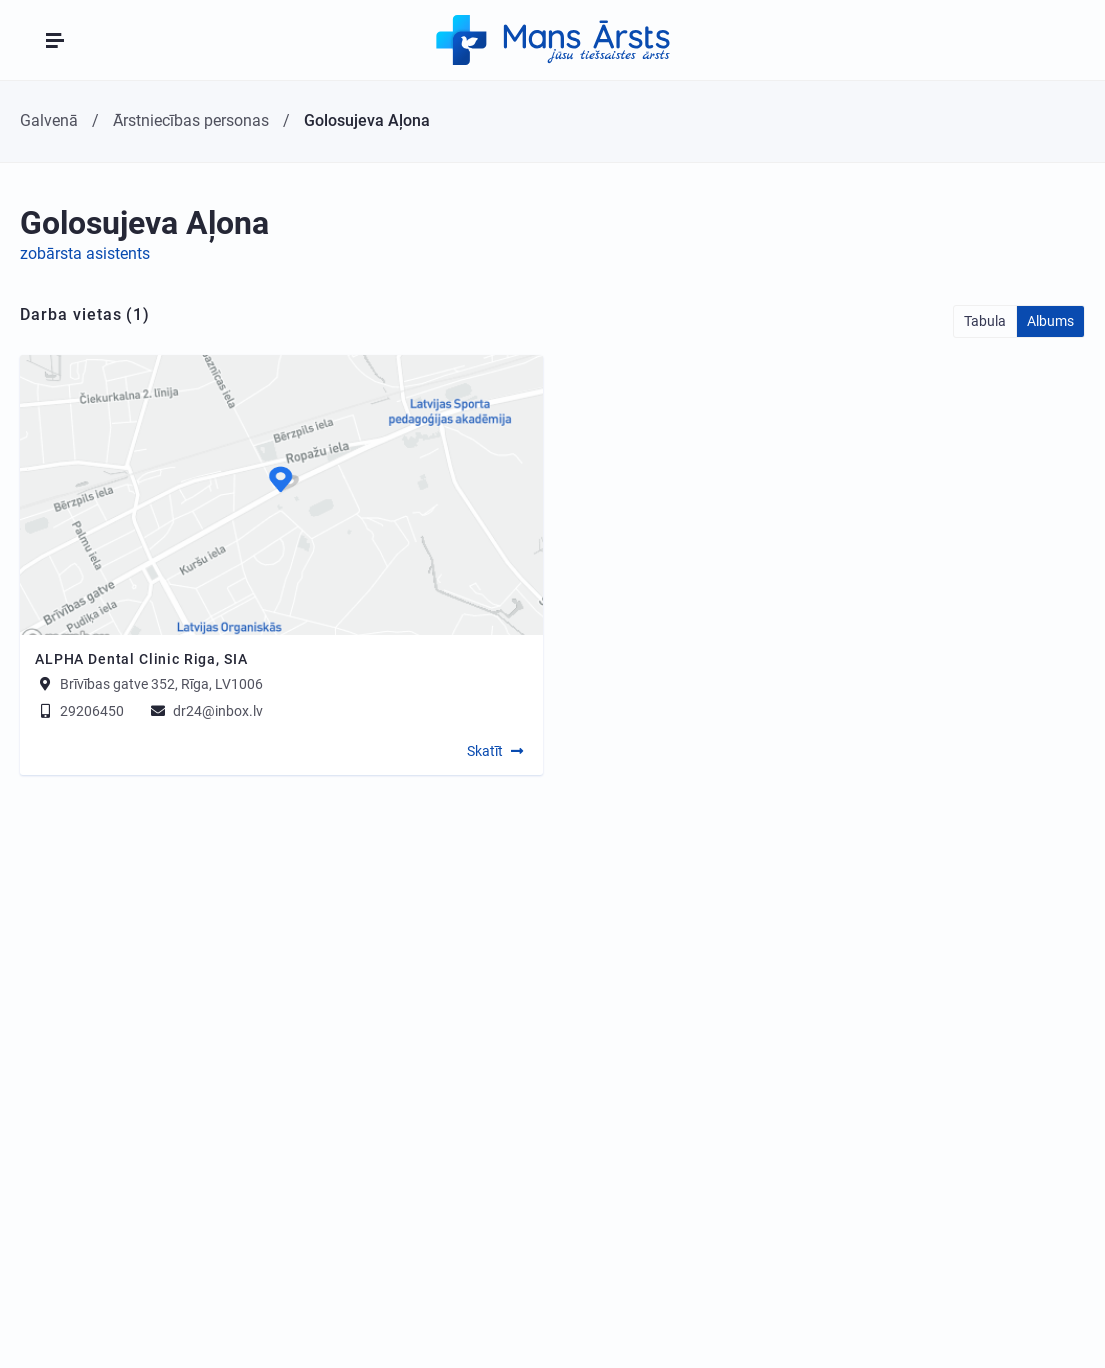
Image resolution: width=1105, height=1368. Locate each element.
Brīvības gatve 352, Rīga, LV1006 (161, 684)
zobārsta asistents (85, 253)
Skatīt (485, 751)
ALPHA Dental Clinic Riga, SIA (141, 659)
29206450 (79, 711)
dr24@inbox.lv (205, 711)
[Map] (281, 495)
